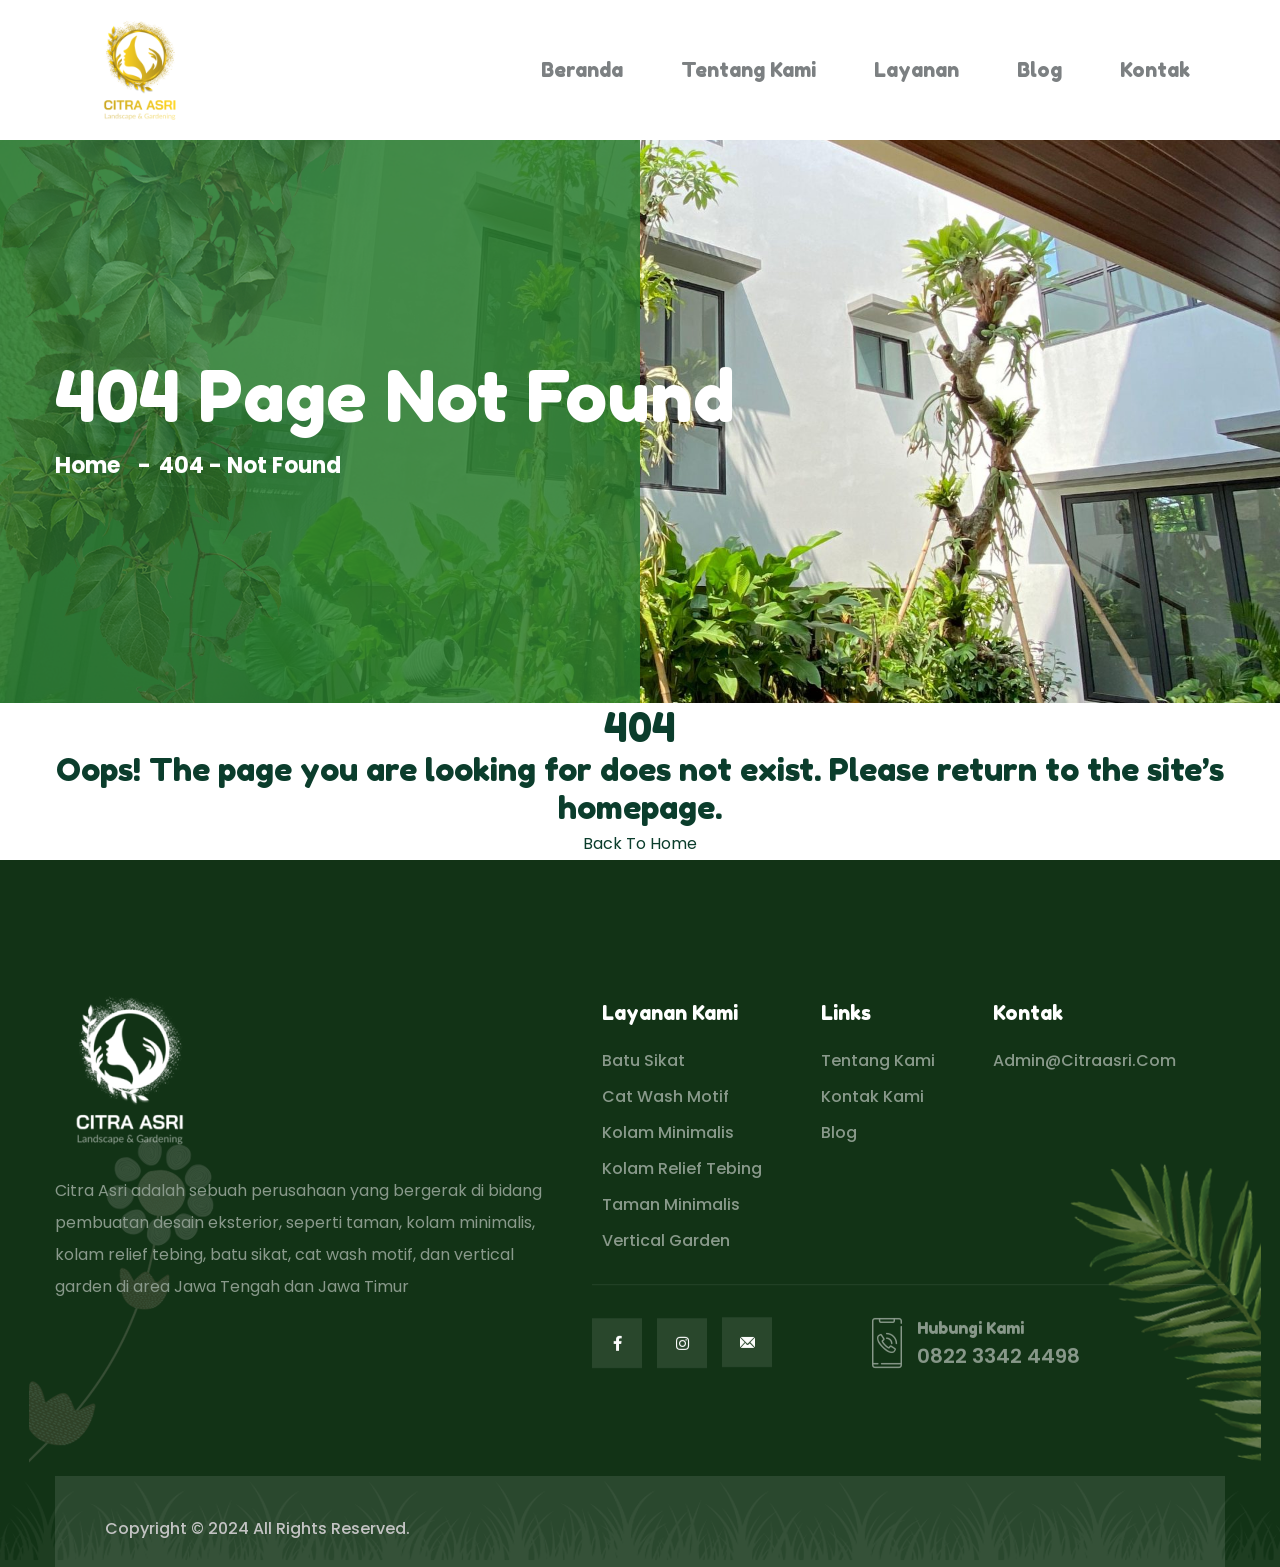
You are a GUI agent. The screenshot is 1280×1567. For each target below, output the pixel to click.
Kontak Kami (872, 1096)
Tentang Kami (748, 70)
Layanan (916, 70)
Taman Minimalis (671, 1204)
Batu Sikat (643, 1060)
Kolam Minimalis (668, 1132)
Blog (1039, 70)
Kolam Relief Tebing (682, 1168)
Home (92, 465)
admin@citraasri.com (1084, 1060)
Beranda (582, 70)
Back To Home (640, 843)
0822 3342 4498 (998, 1357)
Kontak (1155, 70)
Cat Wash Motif (665, 1096)
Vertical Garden (666, 1240)
